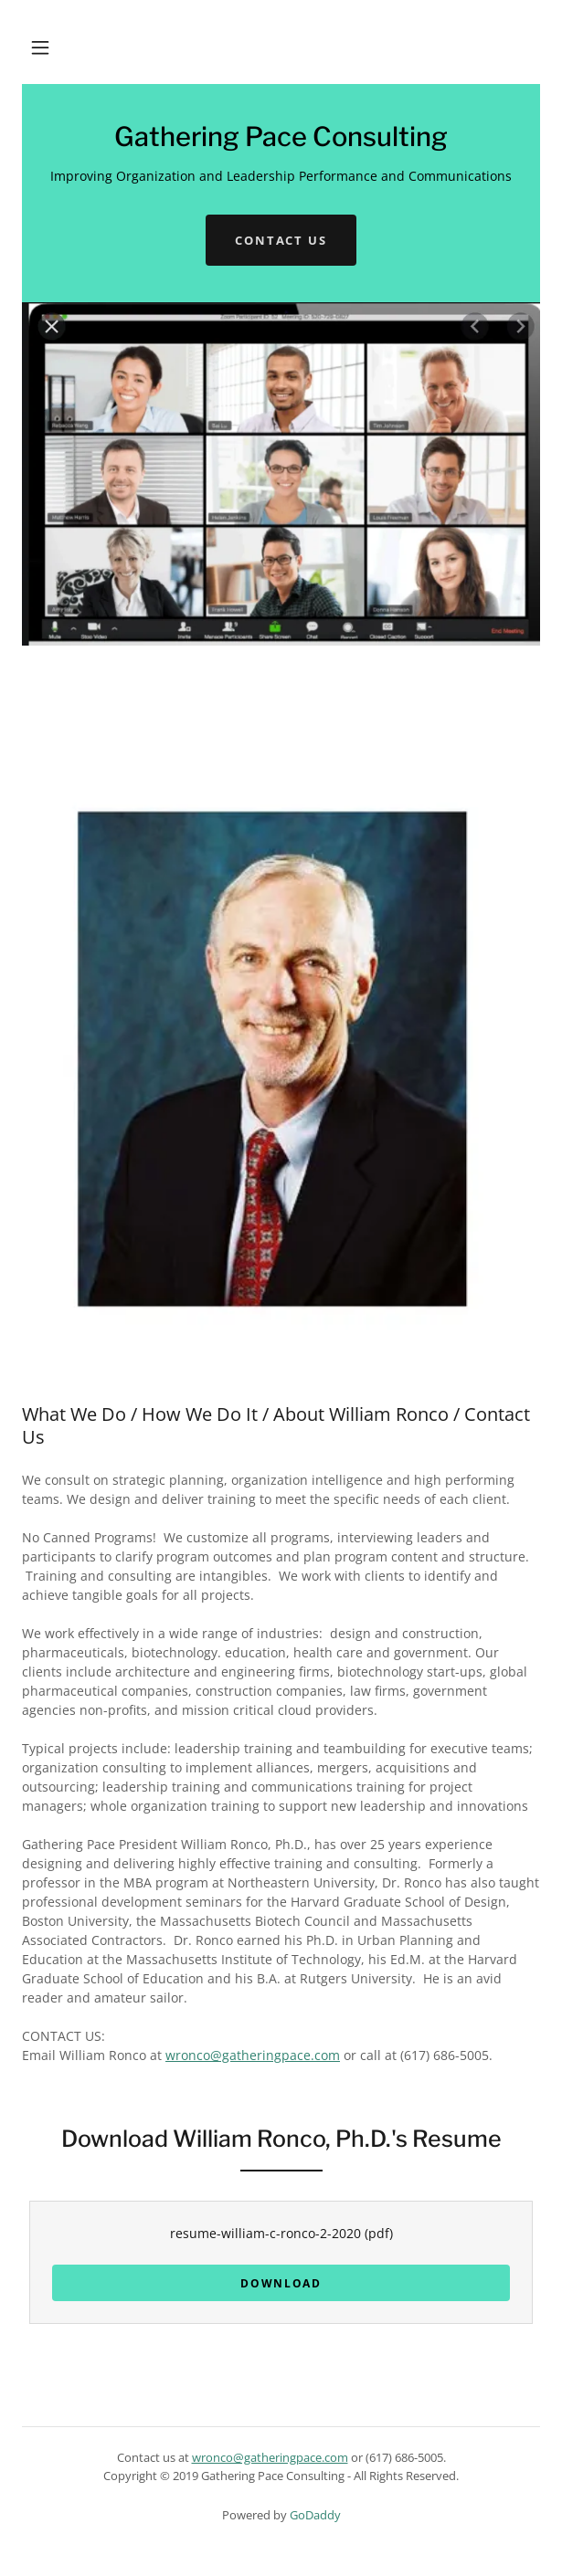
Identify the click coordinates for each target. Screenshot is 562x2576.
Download (281, 2283)
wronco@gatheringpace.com (252, 2055)
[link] (281, 141)
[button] (40, 47)
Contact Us (281, 240)
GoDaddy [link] (315, 2515)
